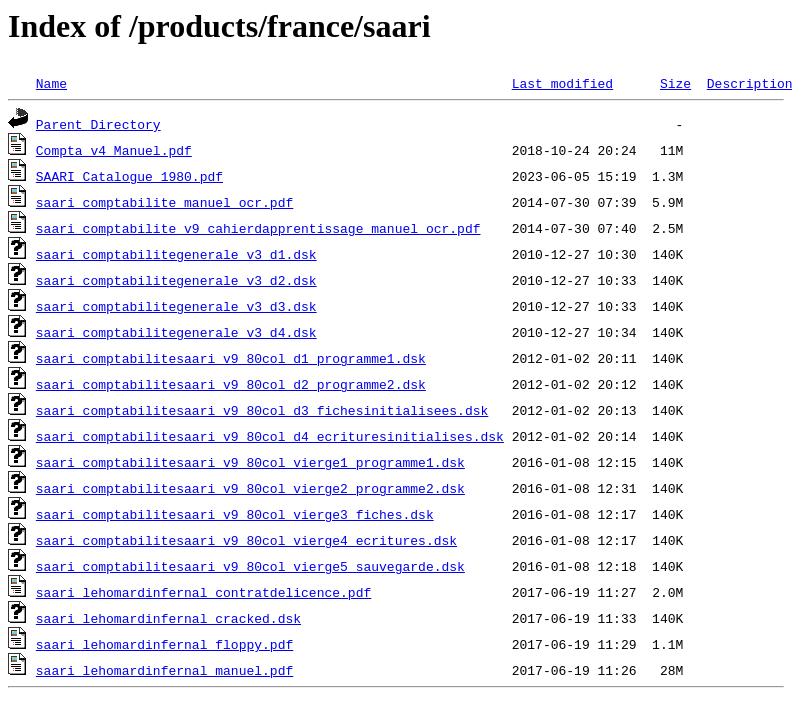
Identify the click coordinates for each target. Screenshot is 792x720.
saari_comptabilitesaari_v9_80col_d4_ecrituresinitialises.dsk (270, 436)
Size (675, 83)
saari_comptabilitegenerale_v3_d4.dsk (176, 332)
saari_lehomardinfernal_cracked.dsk (168, 618)
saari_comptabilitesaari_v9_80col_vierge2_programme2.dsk (250, 488)
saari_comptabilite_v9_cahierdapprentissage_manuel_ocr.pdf (258, 228)
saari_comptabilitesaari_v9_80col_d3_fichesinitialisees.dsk (262, 410)
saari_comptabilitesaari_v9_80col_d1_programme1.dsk (231, 358)
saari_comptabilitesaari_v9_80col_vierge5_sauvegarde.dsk (250, 566)
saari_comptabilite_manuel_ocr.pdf (164, 202)
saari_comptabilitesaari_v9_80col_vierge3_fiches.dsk (235, 514)
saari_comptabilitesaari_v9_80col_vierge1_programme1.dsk (250, 462)
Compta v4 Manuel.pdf (114, 150)
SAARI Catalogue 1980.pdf (129, 176)
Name (51, 83)
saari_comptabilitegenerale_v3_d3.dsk (176, 306)
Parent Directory (98, 124)
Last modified (562, 83)
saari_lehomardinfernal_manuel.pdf (164, 670)
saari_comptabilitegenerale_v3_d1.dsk (176, 254)
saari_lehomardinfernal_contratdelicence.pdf (203, 592)
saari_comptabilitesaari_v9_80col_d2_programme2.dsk (231, 384)
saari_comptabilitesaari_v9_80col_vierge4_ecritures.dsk (246, 540)
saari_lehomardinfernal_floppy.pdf (164, 644)
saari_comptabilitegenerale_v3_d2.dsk (176, 280)
